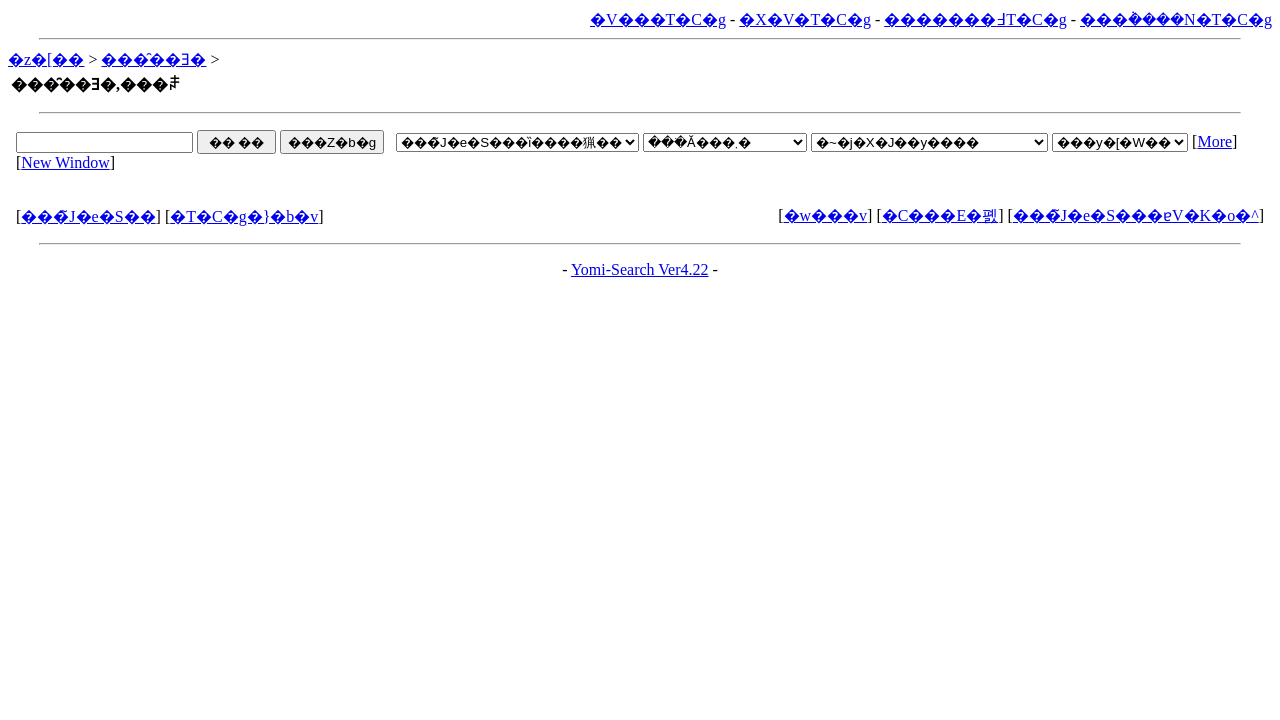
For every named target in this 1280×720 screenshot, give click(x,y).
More (1214, 141)
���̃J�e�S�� (88, 216)
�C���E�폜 (940, 215)
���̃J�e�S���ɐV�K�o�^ (1136, 215)
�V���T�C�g (658, 19)
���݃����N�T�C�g (1176, 19)
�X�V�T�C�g (805, 19)
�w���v (826, 215)
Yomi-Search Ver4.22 (640, 269)
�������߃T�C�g (975, 19)
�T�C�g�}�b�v (244, 216)
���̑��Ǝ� (153, 59)
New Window (65, 162)
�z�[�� (46, 59)
